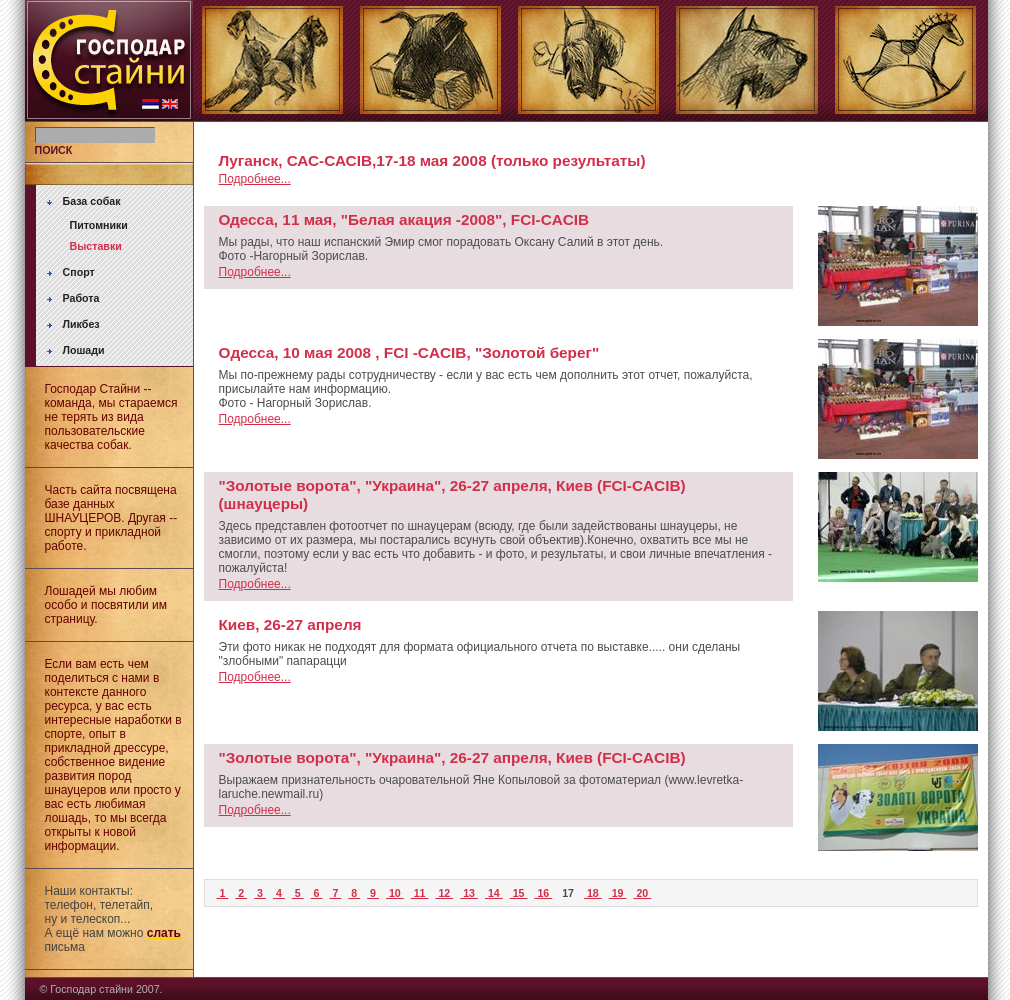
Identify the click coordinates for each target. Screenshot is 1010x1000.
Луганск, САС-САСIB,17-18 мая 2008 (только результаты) (432, 160)
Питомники (99, 225)
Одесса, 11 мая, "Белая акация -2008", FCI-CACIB (404, 219)
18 (593, 893)
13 (469, 893)
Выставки (96, 246)
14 (494, 893)
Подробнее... (255, 179)
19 (618, 893)
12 (444, 893)
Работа (81, 298)
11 (420, 893)
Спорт (79, 272)
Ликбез (81, 324)
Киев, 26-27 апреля (290, 624)
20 (642, 893)
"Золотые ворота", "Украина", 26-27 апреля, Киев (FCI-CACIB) (452, 757)
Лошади (84, 350)
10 (395, 893)
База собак (92, 201)
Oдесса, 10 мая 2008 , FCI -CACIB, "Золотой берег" (409, 352)
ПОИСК (54, 150)
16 (543, 893)
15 (519, 893)
